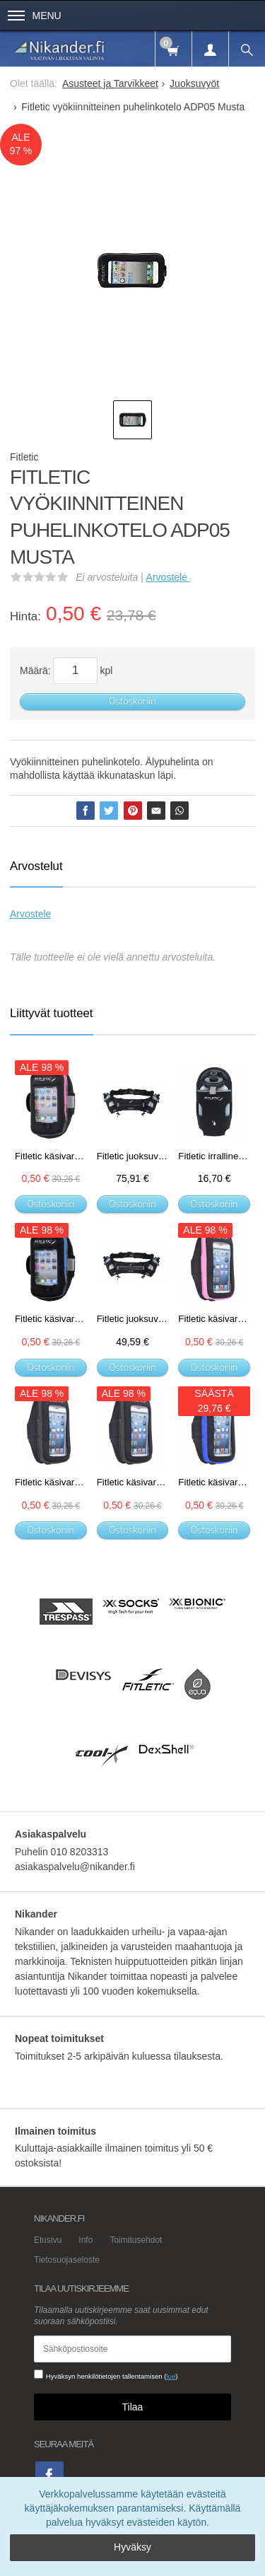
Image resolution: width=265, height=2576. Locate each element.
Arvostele (168, 577)
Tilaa (132, 2407)
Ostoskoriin (132, 701)
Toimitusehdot (136, 2240)
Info (85, 2240)
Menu (34, 15)
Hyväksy (132, 2547)
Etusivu (47, 2240)
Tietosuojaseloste (67, 2260)
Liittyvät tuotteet (51, 1013)
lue (170, 2376)
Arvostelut (36, 866)
